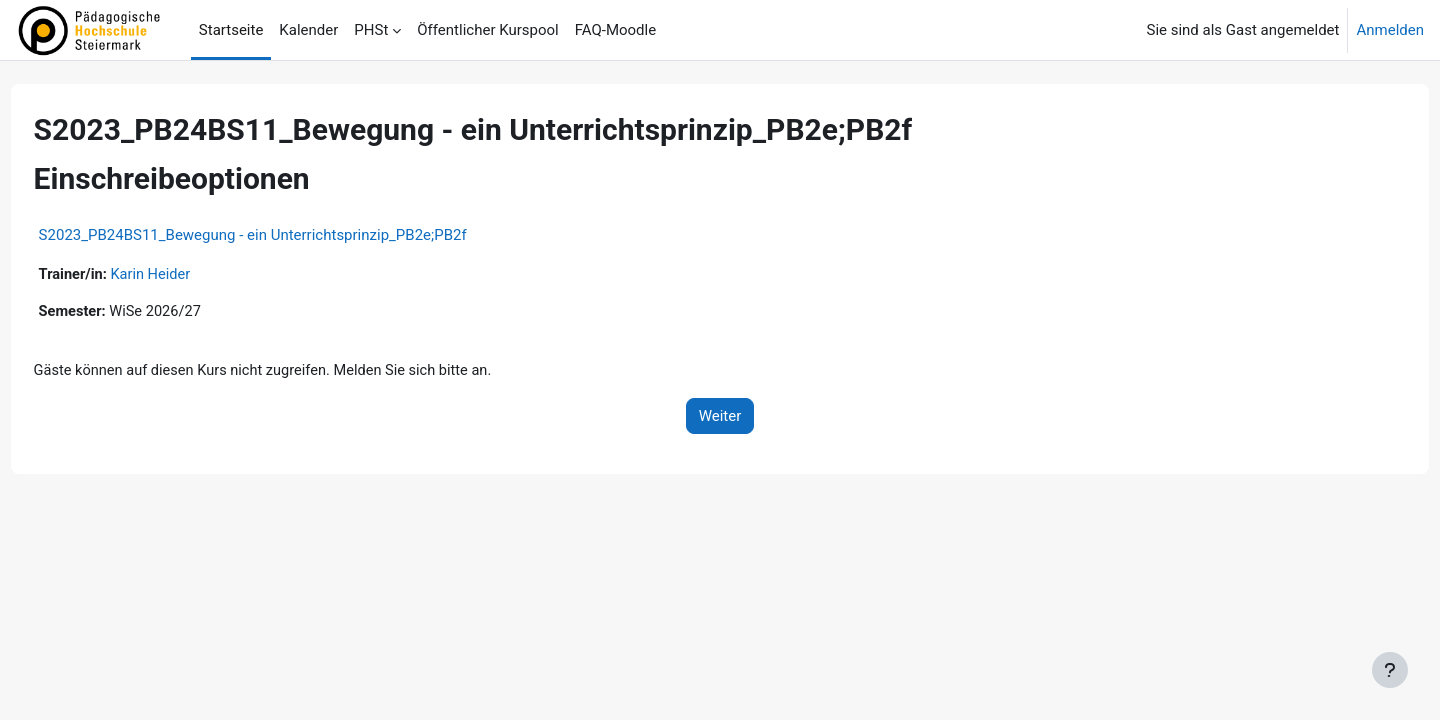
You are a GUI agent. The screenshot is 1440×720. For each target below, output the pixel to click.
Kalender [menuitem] (308, 30)
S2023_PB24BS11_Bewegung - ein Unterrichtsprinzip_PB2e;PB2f (290, 235)
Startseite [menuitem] (231, 30)
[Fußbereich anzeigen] (1390, 670)
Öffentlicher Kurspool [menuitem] (487, 30)
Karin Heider (191, 275)
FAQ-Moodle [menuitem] (615, 30)
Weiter (720, 418)
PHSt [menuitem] (371, 30)
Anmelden (1390, 30)
